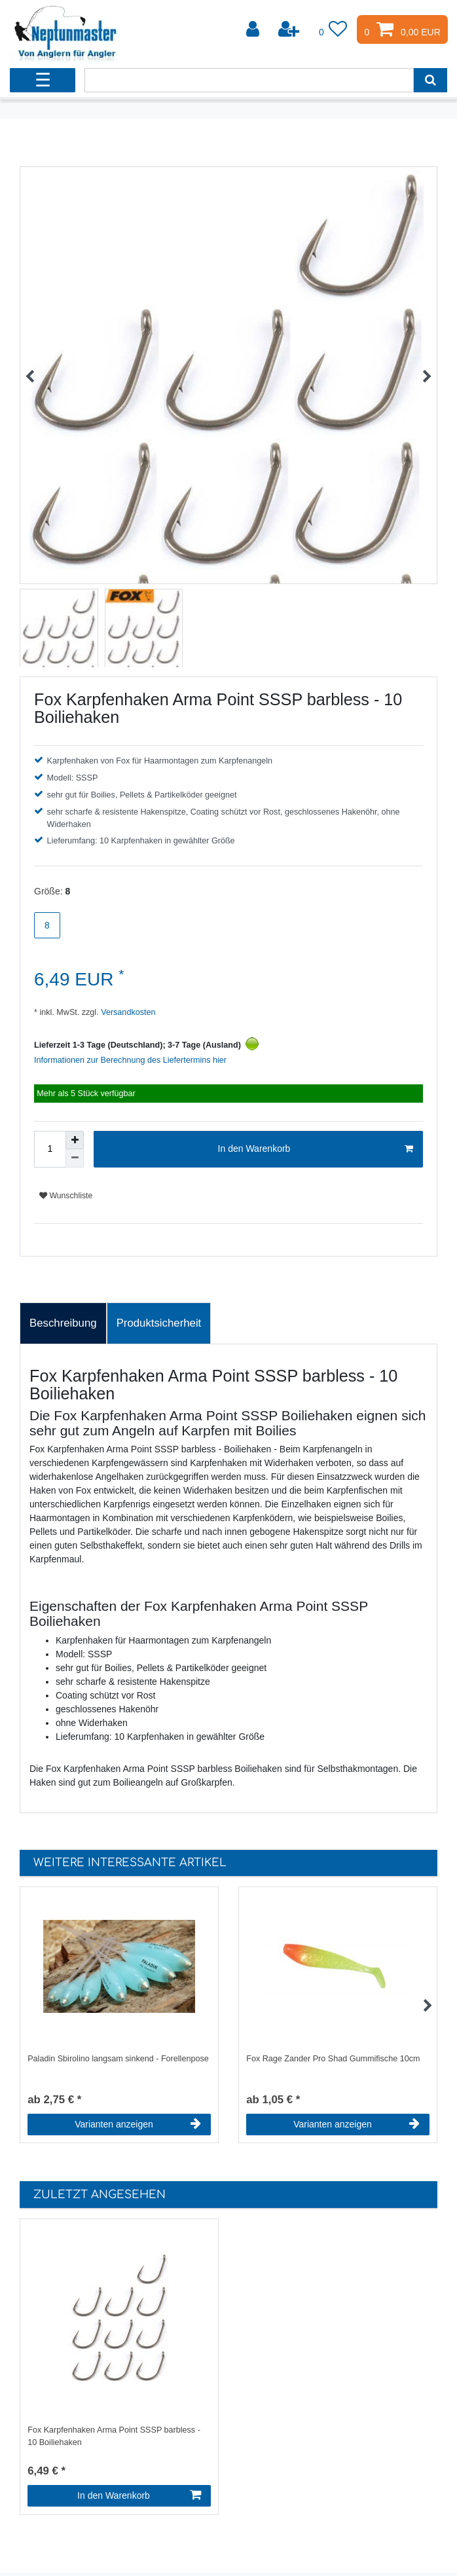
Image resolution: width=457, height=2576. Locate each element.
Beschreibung (63, 1323)
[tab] (63, 1323)
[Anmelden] (254, 29)
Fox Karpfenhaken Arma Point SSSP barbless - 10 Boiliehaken (113, 2436)
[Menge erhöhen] (74, 1140)
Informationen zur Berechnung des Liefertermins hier (130, 1060)
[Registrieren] (290, 29)
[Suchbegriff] (248, 80)
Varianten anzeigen (138, 2124)
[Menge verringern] (74, 1158)
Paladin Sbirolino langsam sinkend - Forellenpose (118, 2058)
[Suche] (430, 80)
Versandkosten (127, 1012)
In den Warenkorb (315, 1149)
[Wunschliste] (333, 29)
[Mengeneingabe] (49, 1149)
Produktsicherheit (159, 1323)
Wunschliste (65, 1195)
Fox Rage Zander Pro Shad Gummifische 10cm (333, 2058)
